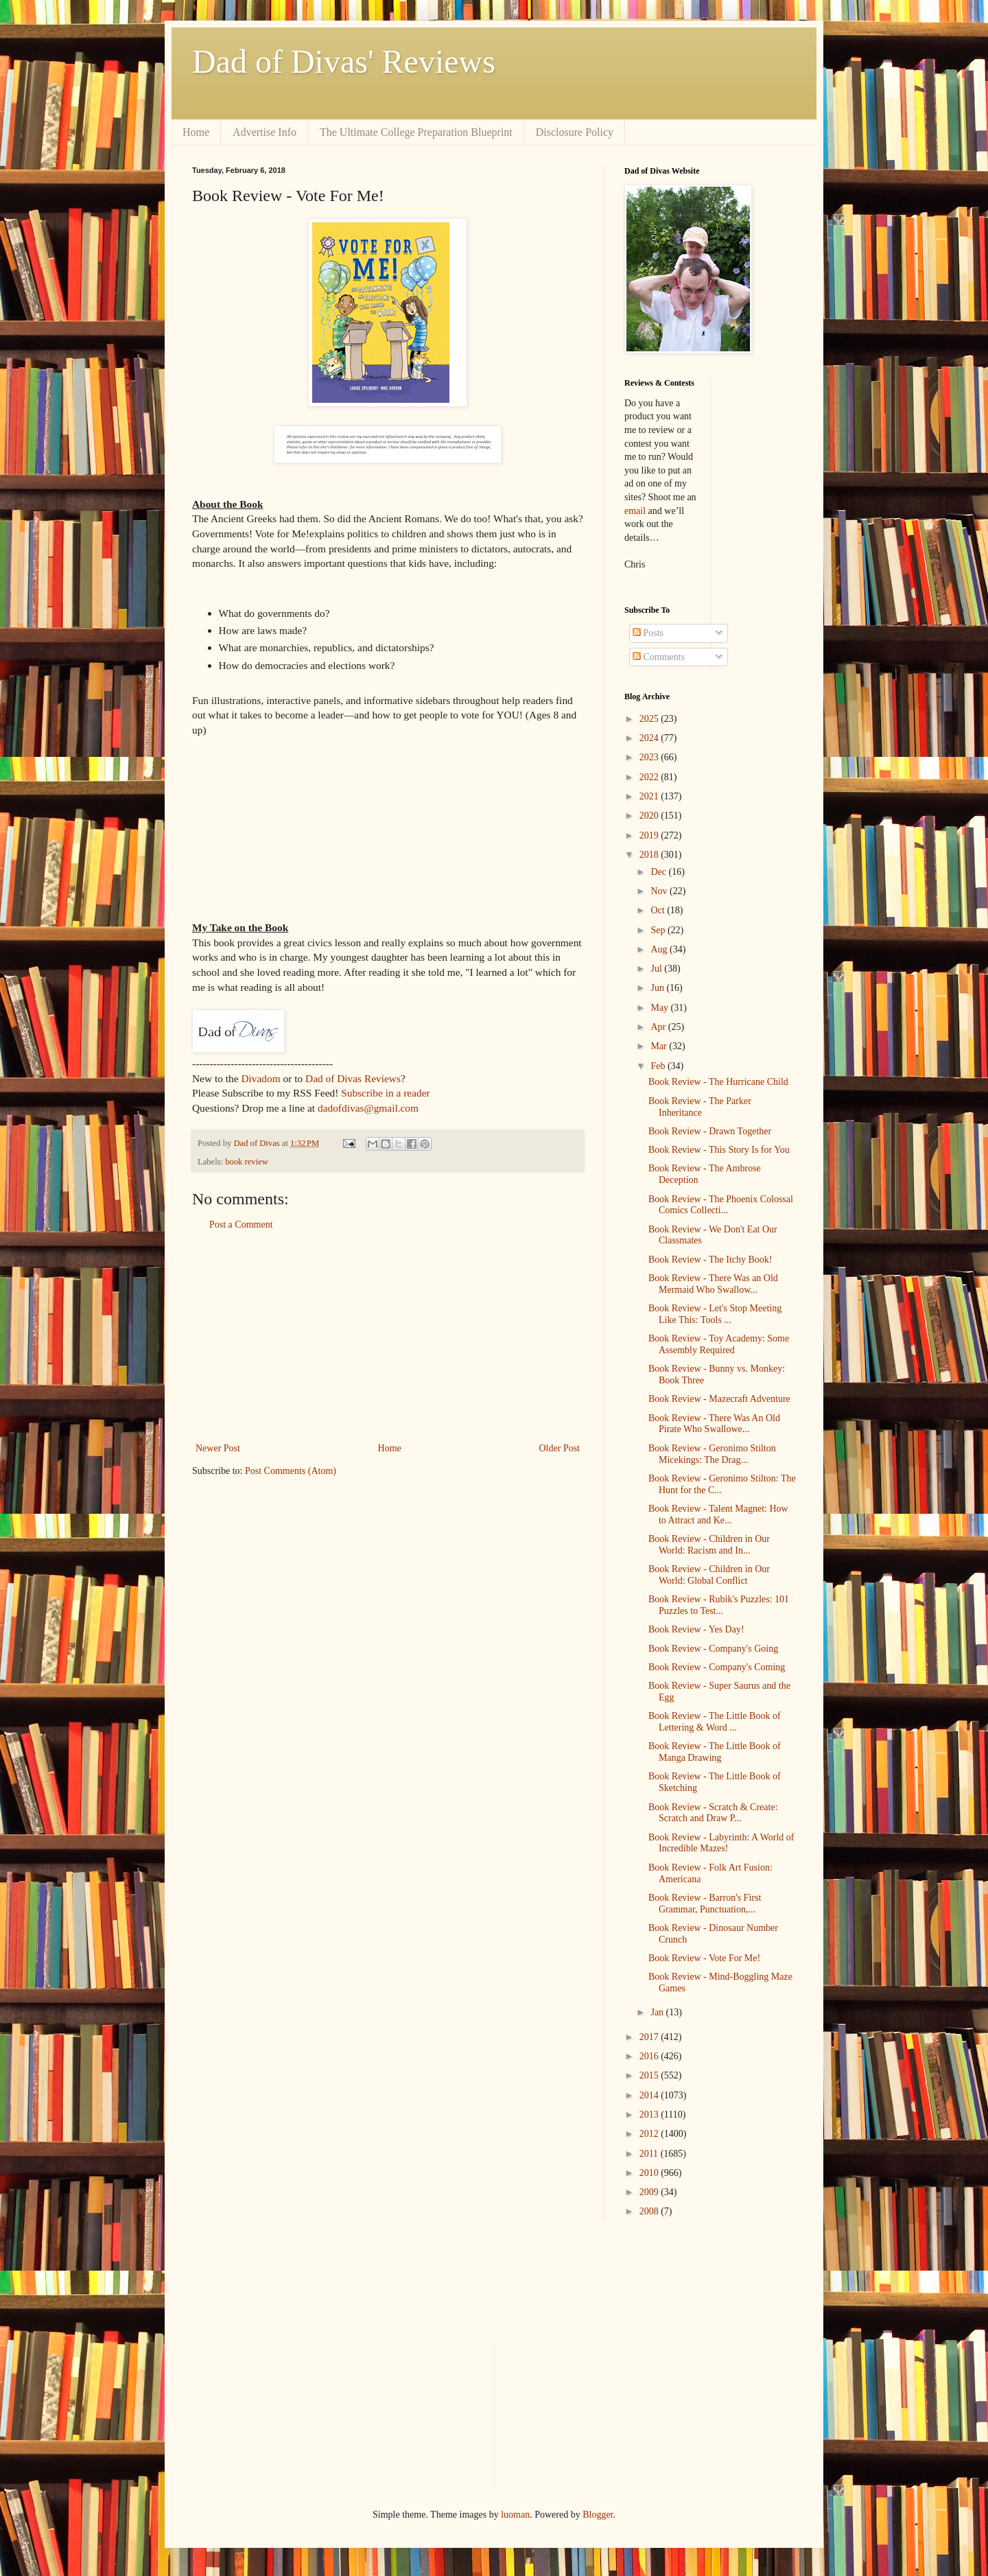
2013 (650, 2114)
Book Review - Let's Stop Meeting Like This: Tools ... (714, 1314)
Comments (659, 657)
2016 (650, 2056)
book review (246, 1162)
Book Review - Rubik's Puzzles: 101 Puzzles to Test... (718, 1605)
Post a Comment (241, 1224)
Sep (659, 930)
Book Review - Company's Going (713, 1648)
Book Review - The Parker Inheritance (699, 1107)
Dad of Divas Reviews (353, 1078)
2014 (650, 2095)
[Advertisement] (388, 1336)
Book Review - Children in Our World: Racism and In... (709, 1545)
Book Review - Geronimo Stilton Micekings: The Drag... (712, 1454)
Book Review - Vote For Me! (704, 1958)
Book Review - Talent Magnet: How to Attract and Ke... (718, 1514)
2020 (650, 815)
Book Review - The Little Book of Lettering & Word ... (714, 1722)
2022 (650, 777)
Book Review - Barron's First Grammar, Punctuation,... (704, 1904)
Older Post (559, 1448)
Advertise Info (264, 132)
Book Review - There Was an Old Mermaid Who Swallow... (713, 1284)
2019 (650, 835)
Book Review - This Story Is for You (719, 1150)
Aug (660, 949)
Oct (658, 910)
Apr (659, 1027)
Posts (648, 633)
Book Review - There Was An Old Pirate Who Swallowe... (714, 1424)
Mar (659, 1046)
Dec (659, 872)
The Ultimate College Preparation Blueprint (416, 132)
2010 (650, 2173)
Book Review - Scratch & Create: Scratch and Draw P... (713, 1813)
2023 (650, 757)
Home (196, 132)
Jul (657, 968)
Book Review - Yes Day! (696, 1629)
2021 (650, 796)
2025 (650, 719)
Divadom (260, 1078)
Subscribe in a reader (385, 1093)
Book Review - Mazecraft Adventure (719, 1399)
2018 (650, 855)
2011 (650, 2153)
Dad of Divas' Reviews (343, 61)
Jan (658, 2012)
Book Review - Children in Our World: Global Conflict (709, 1575)
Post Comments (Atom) (290, 1471)
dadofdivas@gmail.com (368, 1108)
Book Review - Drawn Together (709, 1131)
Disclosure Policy (574, 132)
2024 (650, 738)
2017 (650, 2037)
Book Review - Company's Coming (716, 1667)
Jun (658, 988)
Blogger (598, 2514)
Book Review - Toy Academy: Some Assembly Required (718, 1344)
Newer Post (218, 1448)
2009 (650, 2192)
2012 (650, 2134)
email (635, 511)
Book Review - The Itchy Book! (710, 1259)
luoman (515, 2514)
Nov (660, 891)
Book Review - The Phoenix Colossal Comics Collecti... (720, 1205)
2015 (650, 2075)
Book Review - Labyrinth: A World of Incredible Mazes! (721, 1843)
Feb (659, 1066)
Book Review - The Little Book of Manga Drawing (714, 1752)
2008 (650, 2211)
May (660, 1008)
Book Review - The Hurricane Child (718, 1082)
